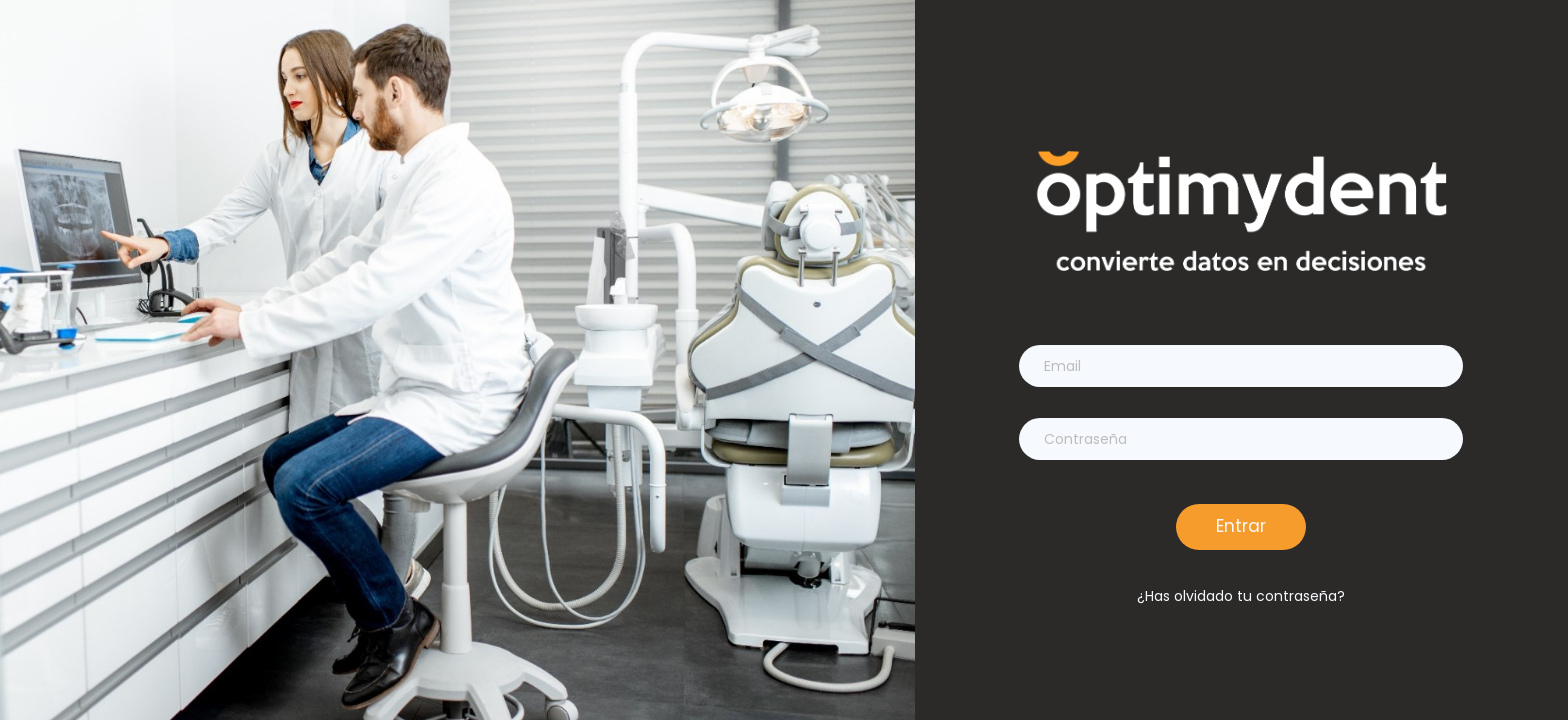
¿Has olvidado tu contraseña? (1241, 596)
